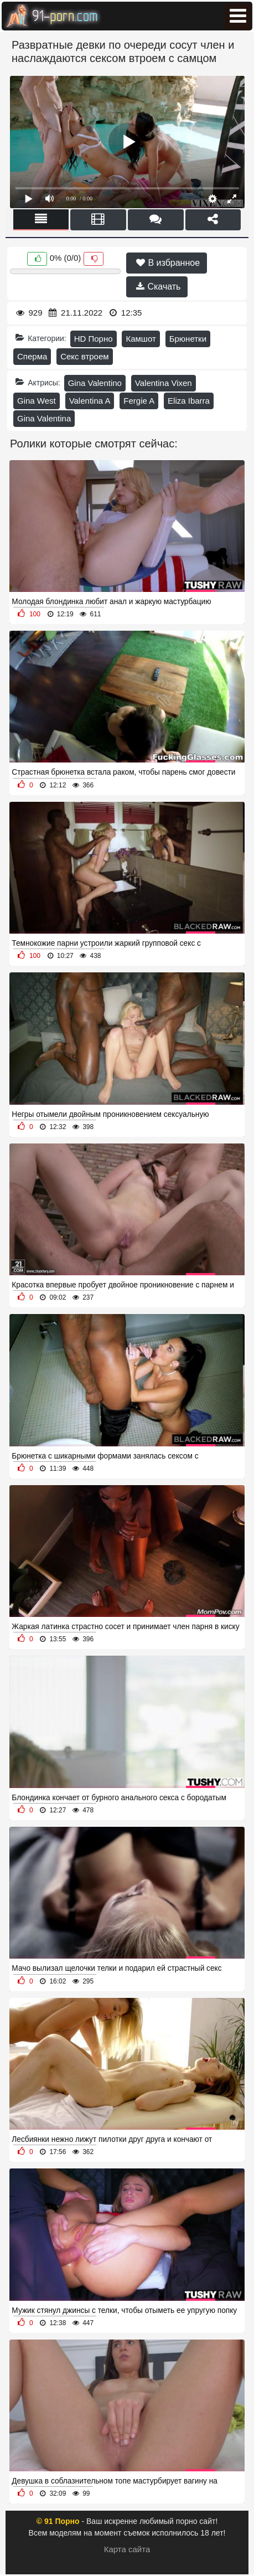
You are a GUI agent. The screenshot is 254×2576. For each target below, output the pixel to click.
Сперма (32, 356)
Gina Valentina (44, 418)
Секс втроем (84, 356)
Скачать (158, 286)
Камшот (140, 338)
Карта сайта (127, 2549)
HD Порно (93, 338)
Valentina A (90, 400)
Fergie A (138, 400)
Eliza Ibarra (189, 400)
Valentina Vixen (163, 383)
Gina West (36, 400)
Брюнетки (187, 338)
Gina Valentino (95, 383)
